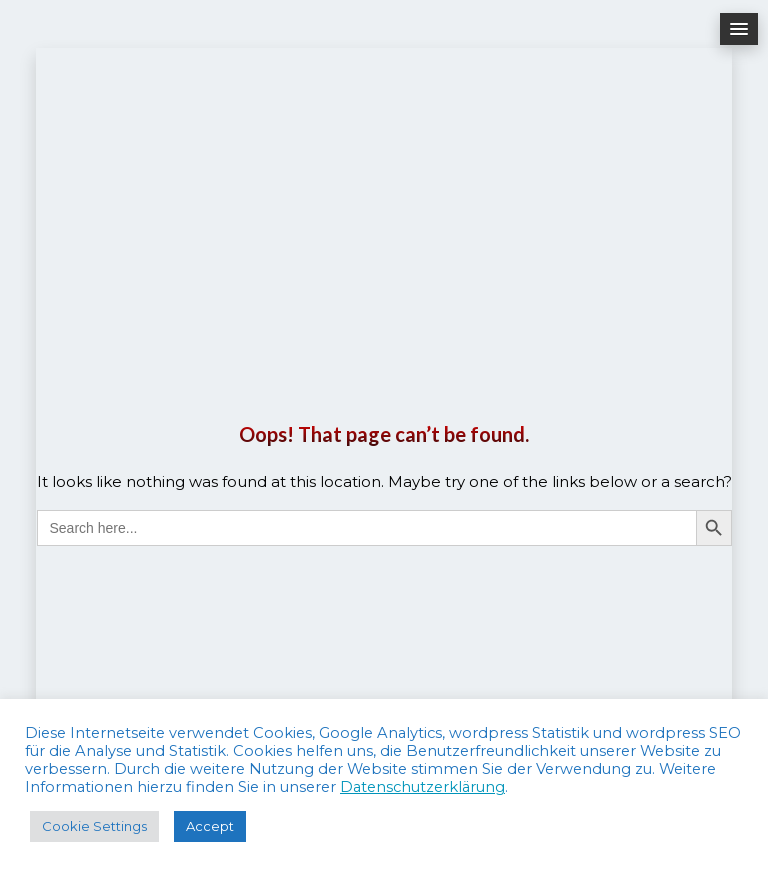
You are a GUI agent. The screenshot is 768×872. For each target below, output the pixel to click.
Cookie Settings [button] (94, 826)
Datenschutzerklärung (422, 787)
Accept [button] (210, 826)
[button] (739, 29)
